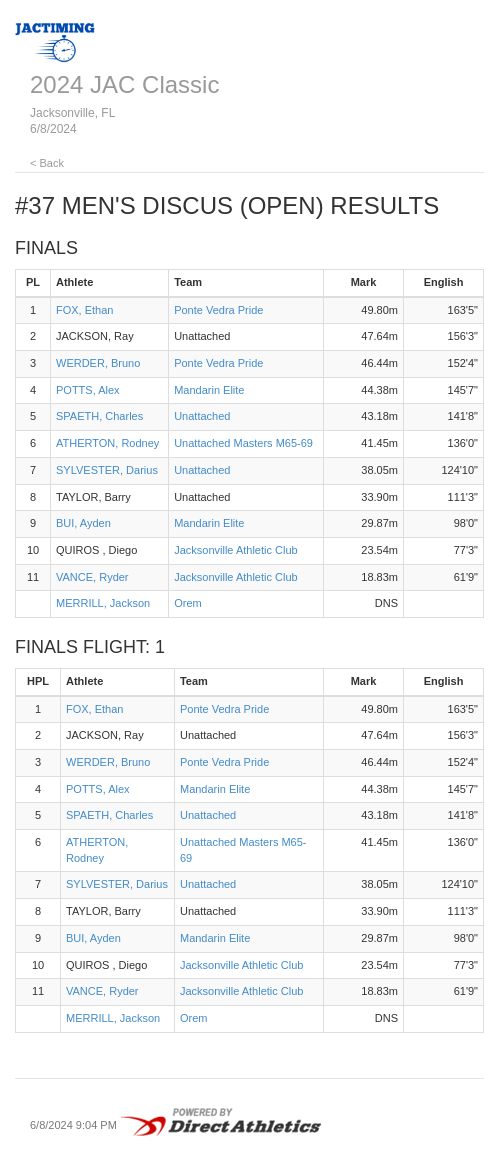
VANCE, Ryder (92, 577)
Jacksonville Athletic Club (236, 550)
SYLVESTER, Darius (107, 470)
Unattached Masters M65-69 (243, 443)
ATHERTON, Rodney (107, 443)
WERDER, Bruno (98, 363)
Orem (188, 603)
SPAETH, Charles (99, 416)
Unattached (202, 416)
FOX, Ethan (84, 310)
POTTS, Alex (88, 390)
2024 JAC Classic (124, 84)
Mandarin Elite (209, 390)
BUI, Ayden (83, 523)
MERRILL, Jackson (103, 603)
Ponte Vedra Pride (218, 310)
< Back (47, 163)
